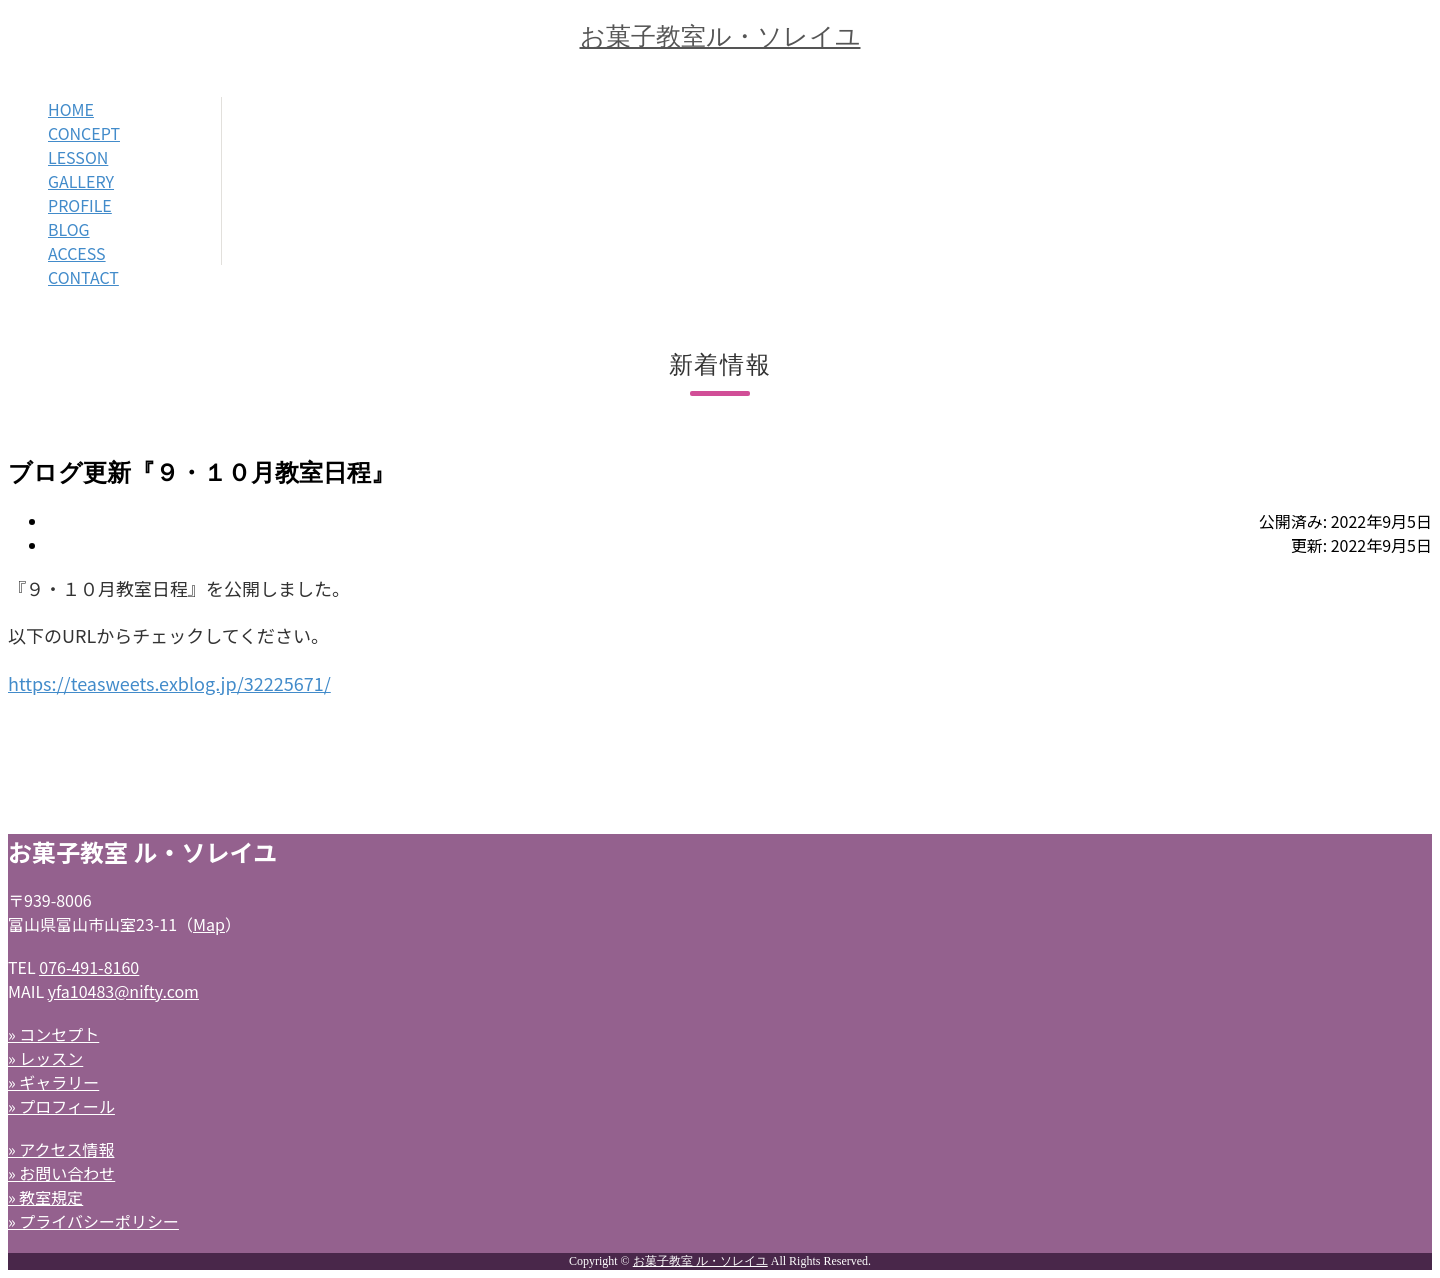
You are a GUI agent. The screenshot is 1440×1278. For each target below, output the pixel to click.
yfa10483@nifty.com (123, 991)
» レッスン (45, 1058)
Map (209, 924)
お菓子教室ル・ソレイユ (720, 36)
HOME (71, 109)
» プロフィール (61, 1106)
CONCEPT (84, 133)
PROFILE (80, 205)
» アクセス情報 (61, 1149)
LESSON (78, 157)
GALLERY (81, 181)
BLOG (69, 229)
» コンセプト (53, 1034)
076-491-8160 (89, 967)
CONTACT (83, 277)
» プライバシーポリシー (93, 1221)
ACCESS (77, 253)
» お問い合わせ (61, 1173)
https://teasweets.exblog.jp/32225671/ (169, 683)
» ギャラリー (53, 1082)
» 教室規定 (45, 1197)
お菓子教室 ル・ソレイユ (700, 1261)
